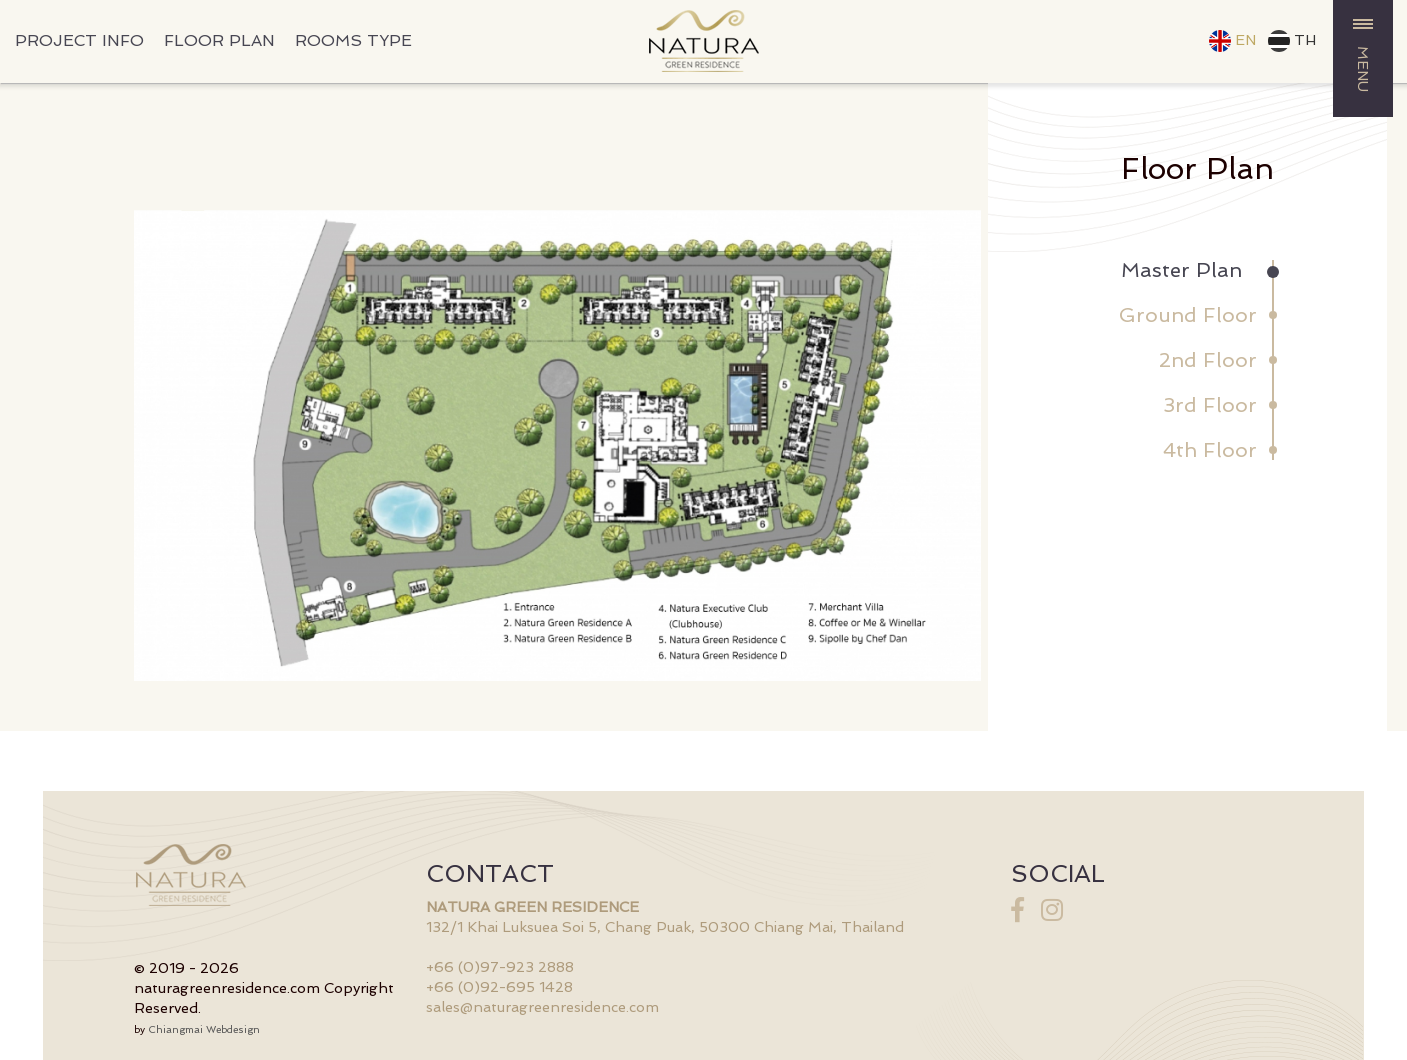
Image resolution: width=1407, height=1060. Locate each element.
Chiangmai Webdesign (204, 1029)
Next (955, 446)
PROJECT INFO (79, 40)
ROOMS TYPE (353, 40)
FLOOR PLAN (219, 40)
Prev (160, 446)
